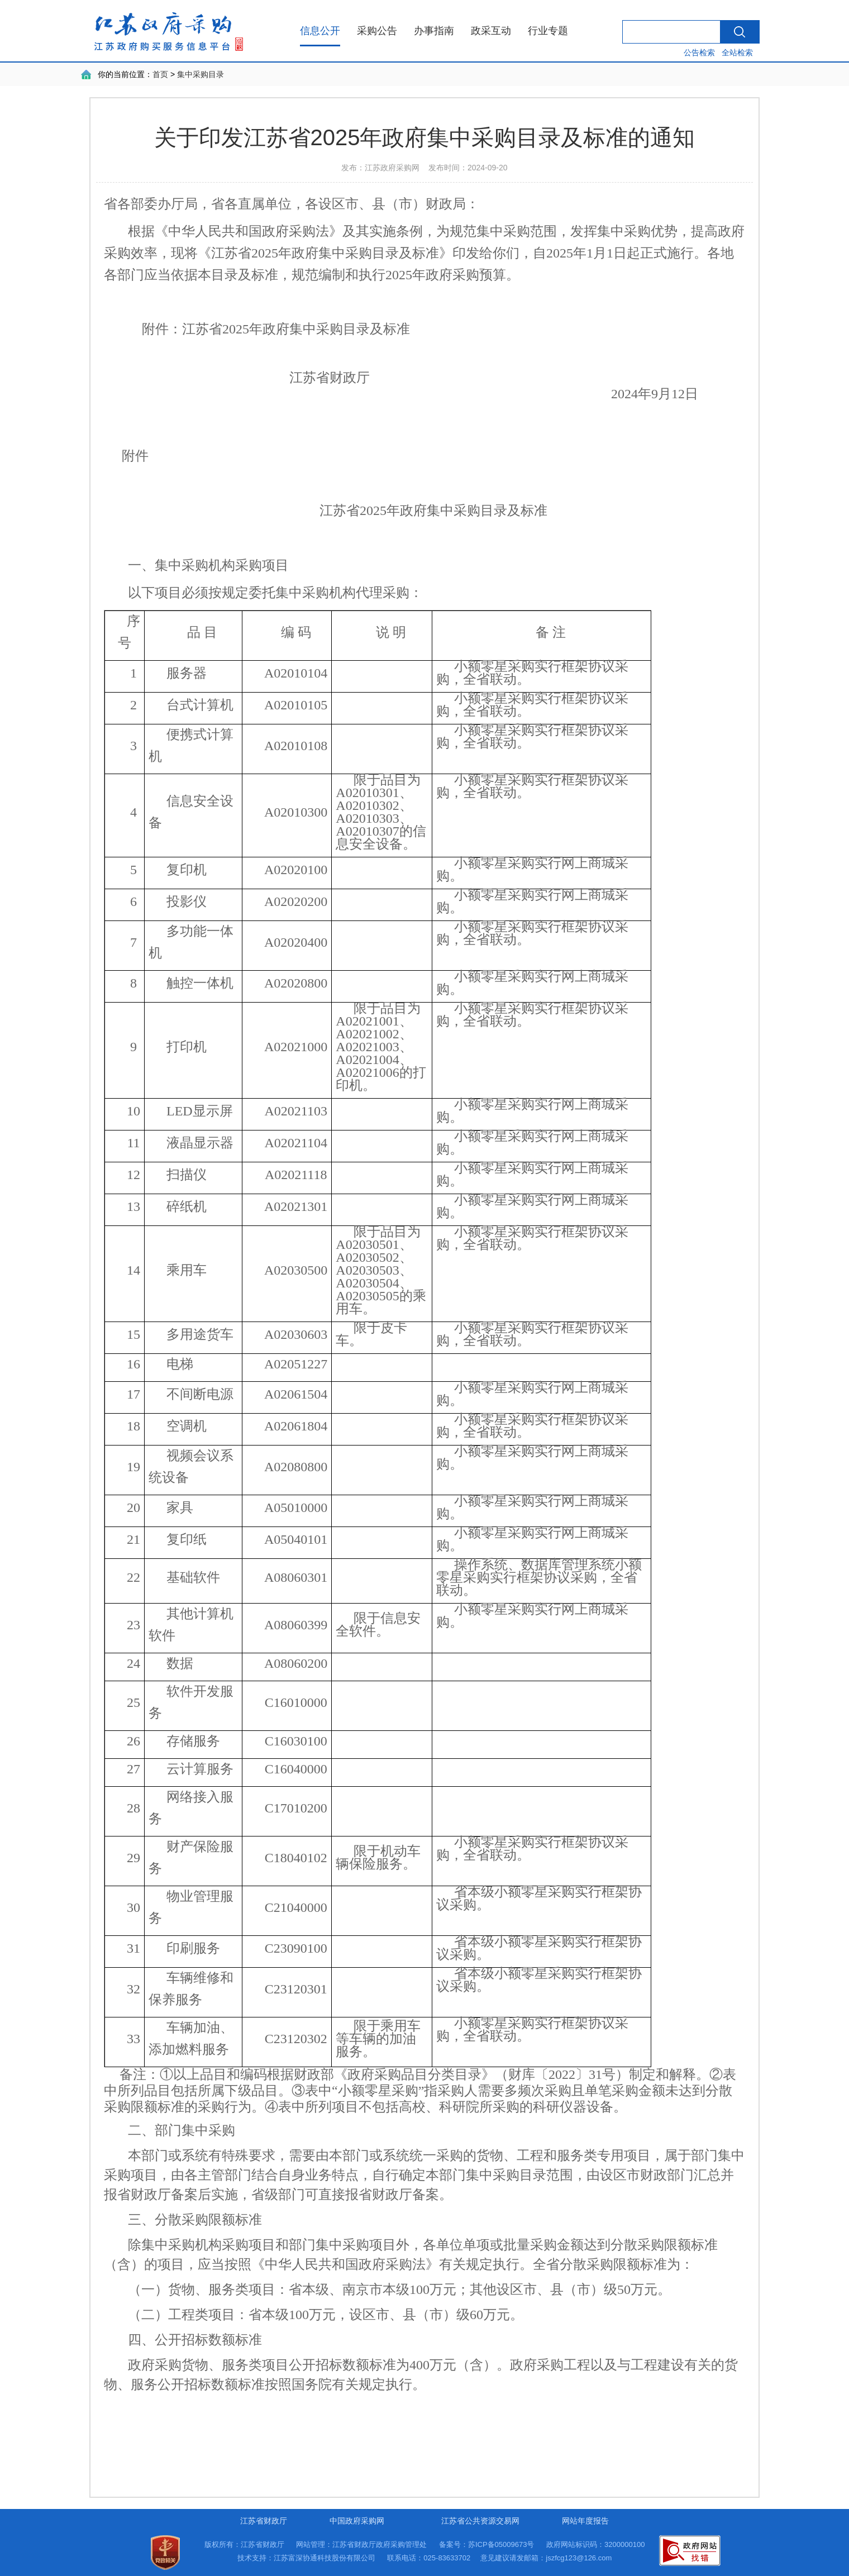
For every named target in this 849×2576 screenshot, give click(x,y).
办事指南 (434, 30)
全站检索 (737, 52)
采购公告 (377, 30)
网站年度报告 (585, 2520)
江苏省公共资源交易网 (480, 2520)
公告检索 (699, 52)
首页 (160, 74)
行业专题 (548, 30)
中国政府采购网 (357, 2520)
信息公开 (320, 30)
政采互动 (491, 30)
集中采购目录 (200, 74)
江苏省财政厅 (263, 2520)
